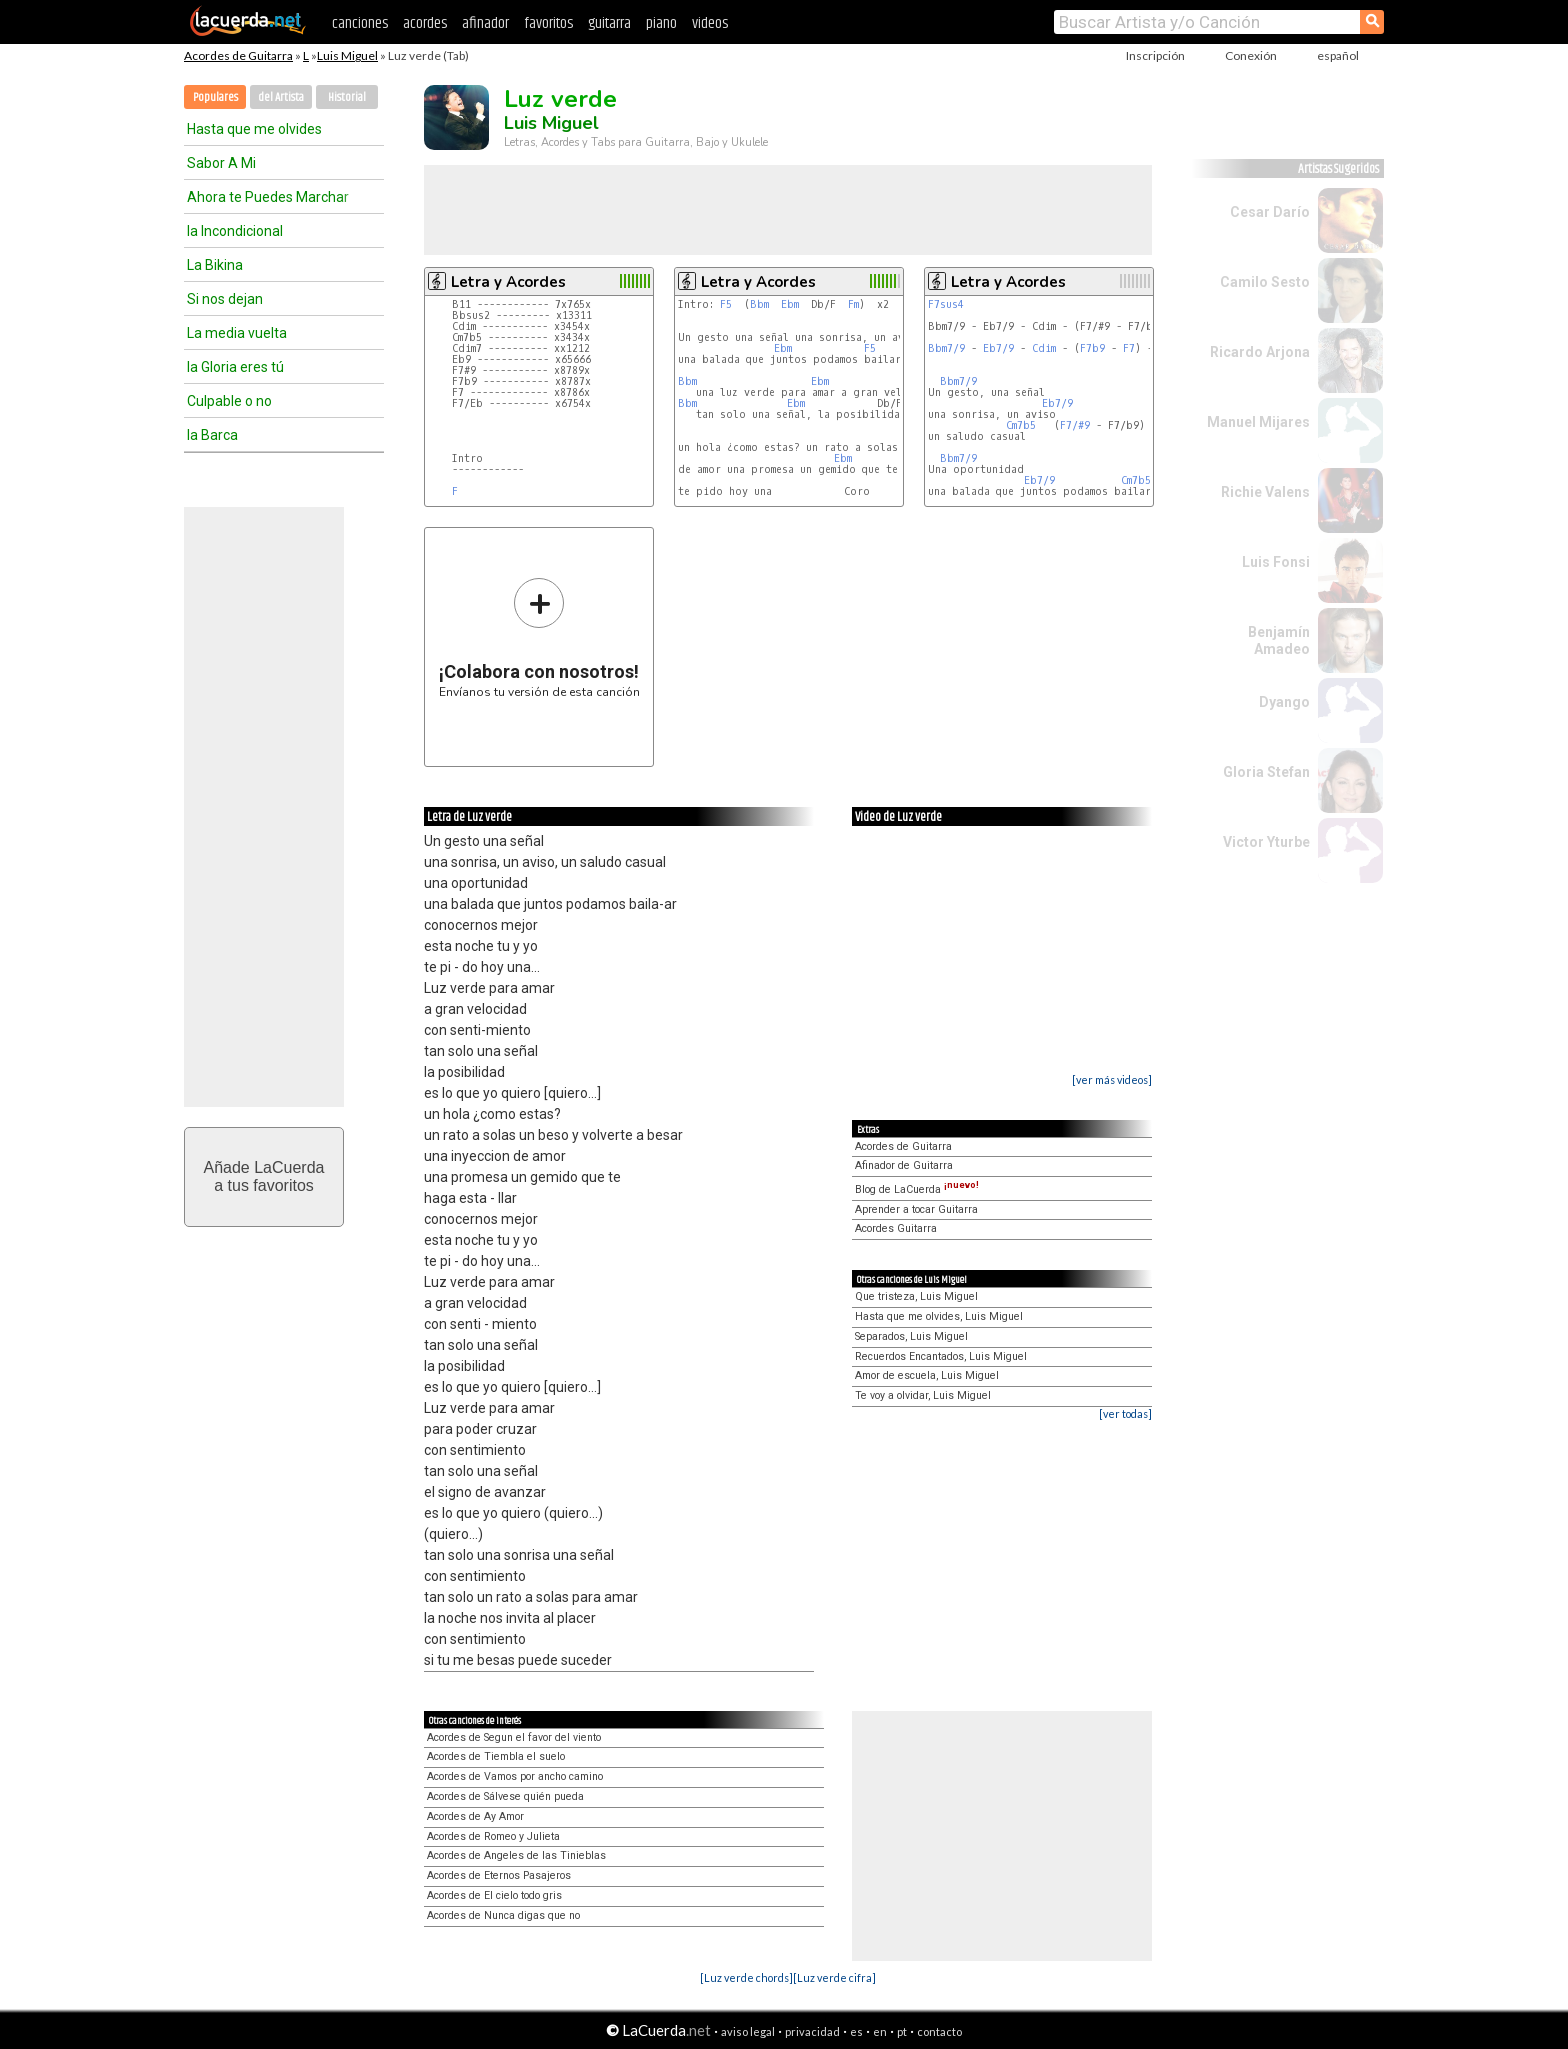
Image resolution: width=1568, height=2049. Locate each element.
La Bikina (215, 265)
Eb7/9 (998, 348)
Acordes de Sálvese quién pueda (505, 1796)
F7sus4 (946, 304)
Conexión (1251, 55)
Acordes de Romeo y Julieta (493, 1836)
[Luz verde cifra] (834, 1977)
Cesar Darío (1270, 212)
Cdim (1044, 348)
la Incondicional (235, 231)
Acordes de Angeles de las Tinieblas (516, 1855)
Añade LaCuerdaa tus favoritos (264, 1176)
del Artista (281, 97)
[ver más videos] (1112, 1079)
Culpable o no (229, 401)
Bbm (759, 304)
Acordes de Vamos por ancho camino (515, 1776)
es (856, 2031)
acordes (425, 23)
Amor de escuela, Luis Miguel (927, 1375)
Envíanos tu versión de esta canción (539, 637)
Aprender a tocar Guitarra (916, 1209)
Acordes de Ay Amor (475, 1816)
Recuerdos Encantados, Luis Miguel (941, 1356)
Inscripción (1155, 55)
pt (902, 2031)
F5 (726, 304)
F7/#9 (1075, 425)
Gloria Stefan (1266, 772)
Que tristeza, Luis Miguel (916, 1296)
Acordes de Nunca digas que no (503, 1915)
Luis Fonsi (1276, 562)
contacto (939, 2031)
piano (661, 23)
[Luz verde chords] (746, 1977)
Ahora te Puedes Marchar (268, 197)
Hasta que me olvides (254, 129)
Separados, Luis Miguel (911, 1336)
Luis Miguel (347, 55)
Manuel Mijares (1258, 422)
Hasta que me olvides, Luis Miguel (939, 1316)
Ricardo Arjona (1260, 352)
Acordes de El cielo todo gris (494, 1895)
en (880, 2031)
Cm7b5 (1021, 425)
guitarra (609, 23)
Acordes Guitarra (896, 1228)
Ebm (790, 304)
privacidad (812, 2031)
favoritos (548, 23)
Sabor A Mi (221, 163)
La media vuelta (237, 333)
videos (710, 23)
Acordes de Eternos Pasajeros (499, 1875)
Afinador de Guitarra (904, 1165)
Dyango (1284, 702)
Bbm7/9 (946, 348)
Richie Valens (1265, 492)
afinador (485, 23)
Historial (347, 97)
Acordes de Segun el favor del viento (514, 1737)
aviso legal (748, 2031)
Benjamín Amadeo (1279, 640)
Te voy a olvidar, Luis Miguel (923, 1395)
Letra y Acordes (508, 282)
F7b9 (1092, 348)
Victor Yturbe (1266, 842)
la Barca (212, 435)
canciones (360, 23)
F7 (1129, 348)
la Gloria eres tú (235, 367)
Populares (215, 97)
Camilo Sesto (1265, 282)
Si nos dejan (225, 299)
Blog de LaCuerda (917, 1189)
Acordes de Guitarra (238, 55)
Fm (853, 304)
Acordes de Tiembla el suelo (496, 1756)
